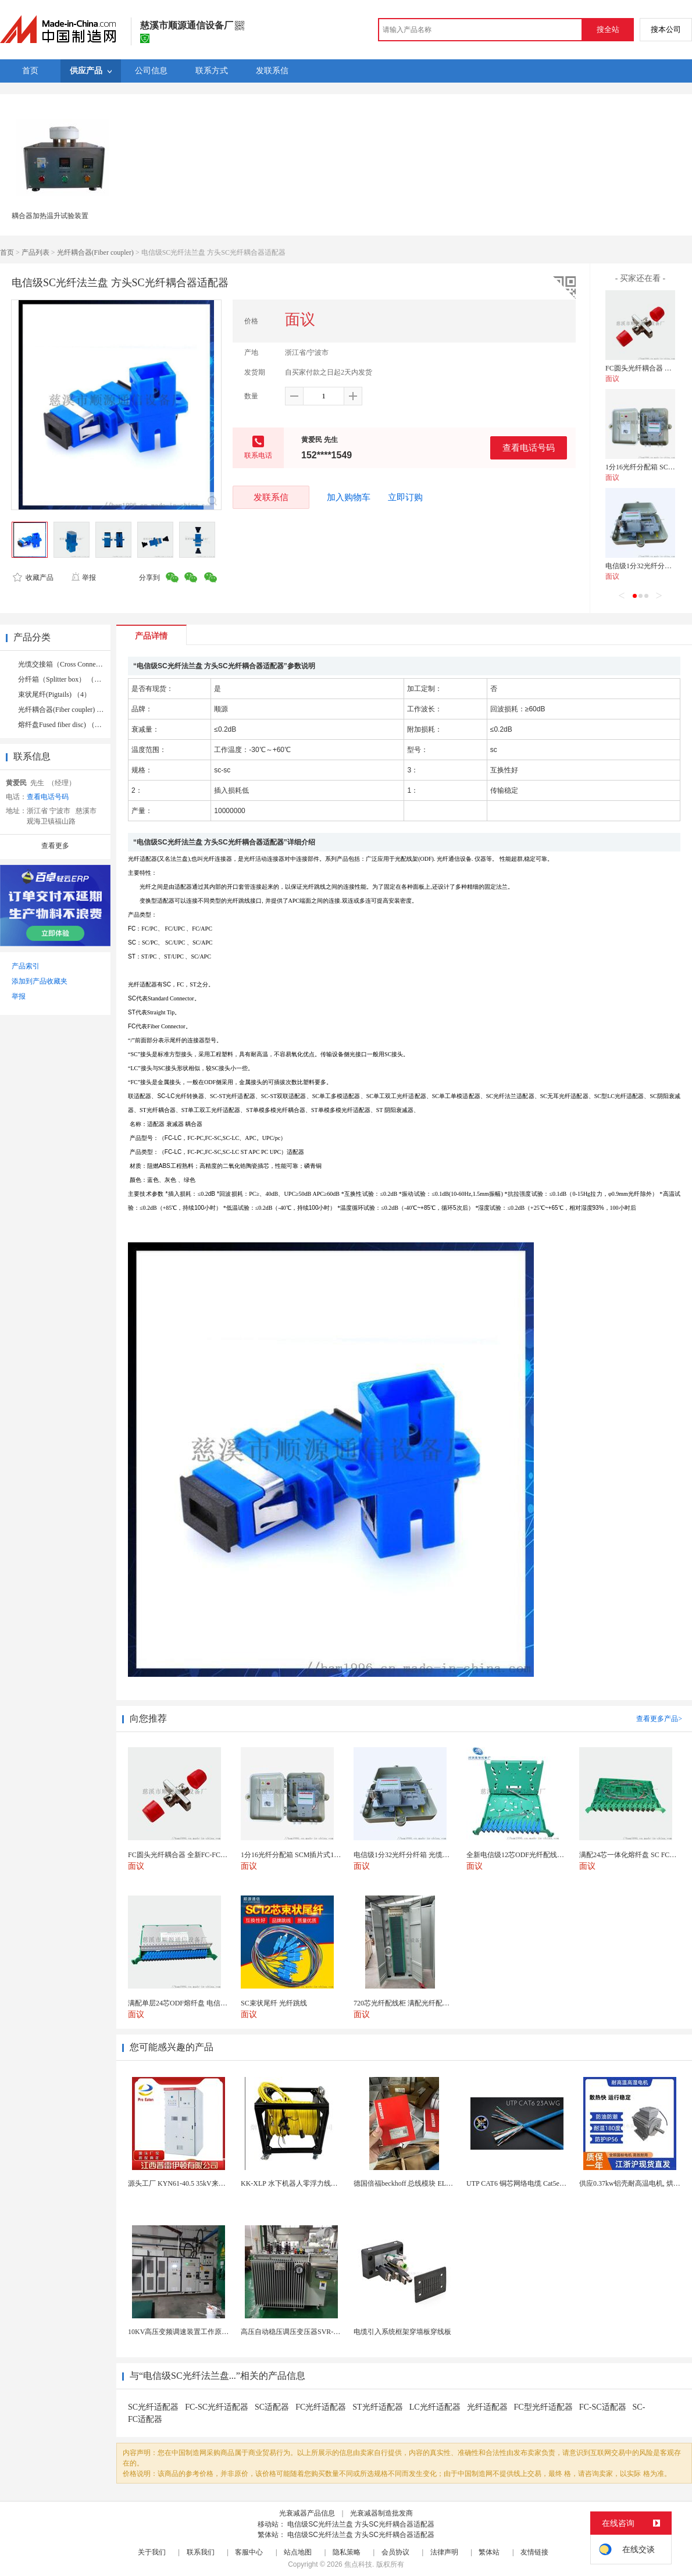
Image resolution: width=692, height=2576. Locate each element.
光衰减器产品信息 (307, 2513)
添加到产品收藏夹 (39, 981)
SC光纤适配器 (153, 2407)
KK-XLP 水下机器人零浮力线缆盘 (293, 2183)
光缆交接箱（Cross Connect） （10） (74, 664)
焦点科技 (358, 2564)
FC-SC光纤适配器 (216, 2407)
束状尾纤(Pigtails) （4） (54, 694)
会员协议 (395, 2552)
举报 (83, 577)
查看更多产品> (659, 1719)
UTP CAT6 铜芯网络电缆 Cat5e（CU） (524, 2183)
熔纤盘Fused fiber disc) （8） (61, 725)
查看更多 (55, 846)
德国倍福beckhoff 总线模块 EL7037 (407, 2183)
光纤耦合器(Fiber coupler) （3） (66, 710)
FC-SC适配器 (602, 2407)
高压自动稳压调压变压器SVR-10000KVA (303, 2332)
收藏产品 (33, 577)
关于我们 (152, 2552)
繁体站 (489, 2552)
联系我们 (201, 2552)
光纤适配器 (487, 2407)
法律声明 (444, 2552)
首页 (7, 252)
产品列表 (35, 252)
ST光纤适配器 (377, 2407)
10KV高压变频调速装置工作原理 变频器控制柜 (200, 2332)
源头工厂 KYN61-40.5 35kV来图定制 (184, 2183)
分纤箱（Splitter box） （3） (61, 679)
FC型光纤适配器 (543, 2407)
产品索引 (26, 966)
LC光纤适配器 (435, 2407)
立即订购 (405, 497)
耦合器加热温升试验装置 (50, 216)
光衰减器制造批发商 (381, 2513)
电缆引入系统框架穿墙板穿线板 (402, 2332)
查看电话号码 (528, 448)
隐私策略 (347, 2552)
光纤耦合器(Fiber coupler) (95, 252)
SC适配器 (272, 2407)
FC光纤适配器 (320, 2407)
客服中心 (249, 2552)
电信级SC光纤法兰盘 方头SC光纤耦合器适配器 (360, 2524)
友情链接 (534, 2552)
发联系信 (271, 497)
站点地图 (298, 2552)
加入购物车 (348, 497)
